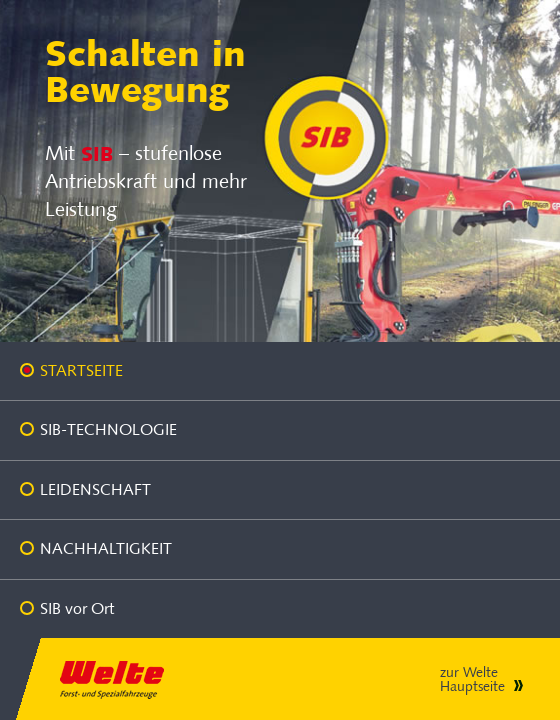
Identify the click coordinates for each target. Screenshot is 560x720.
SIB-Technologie (108, 429)
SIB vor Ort (77, 608)
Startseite (81, 370)
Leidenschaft (95, 489)
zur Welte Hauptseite (472, 679)
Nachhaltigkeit (106, 548)
